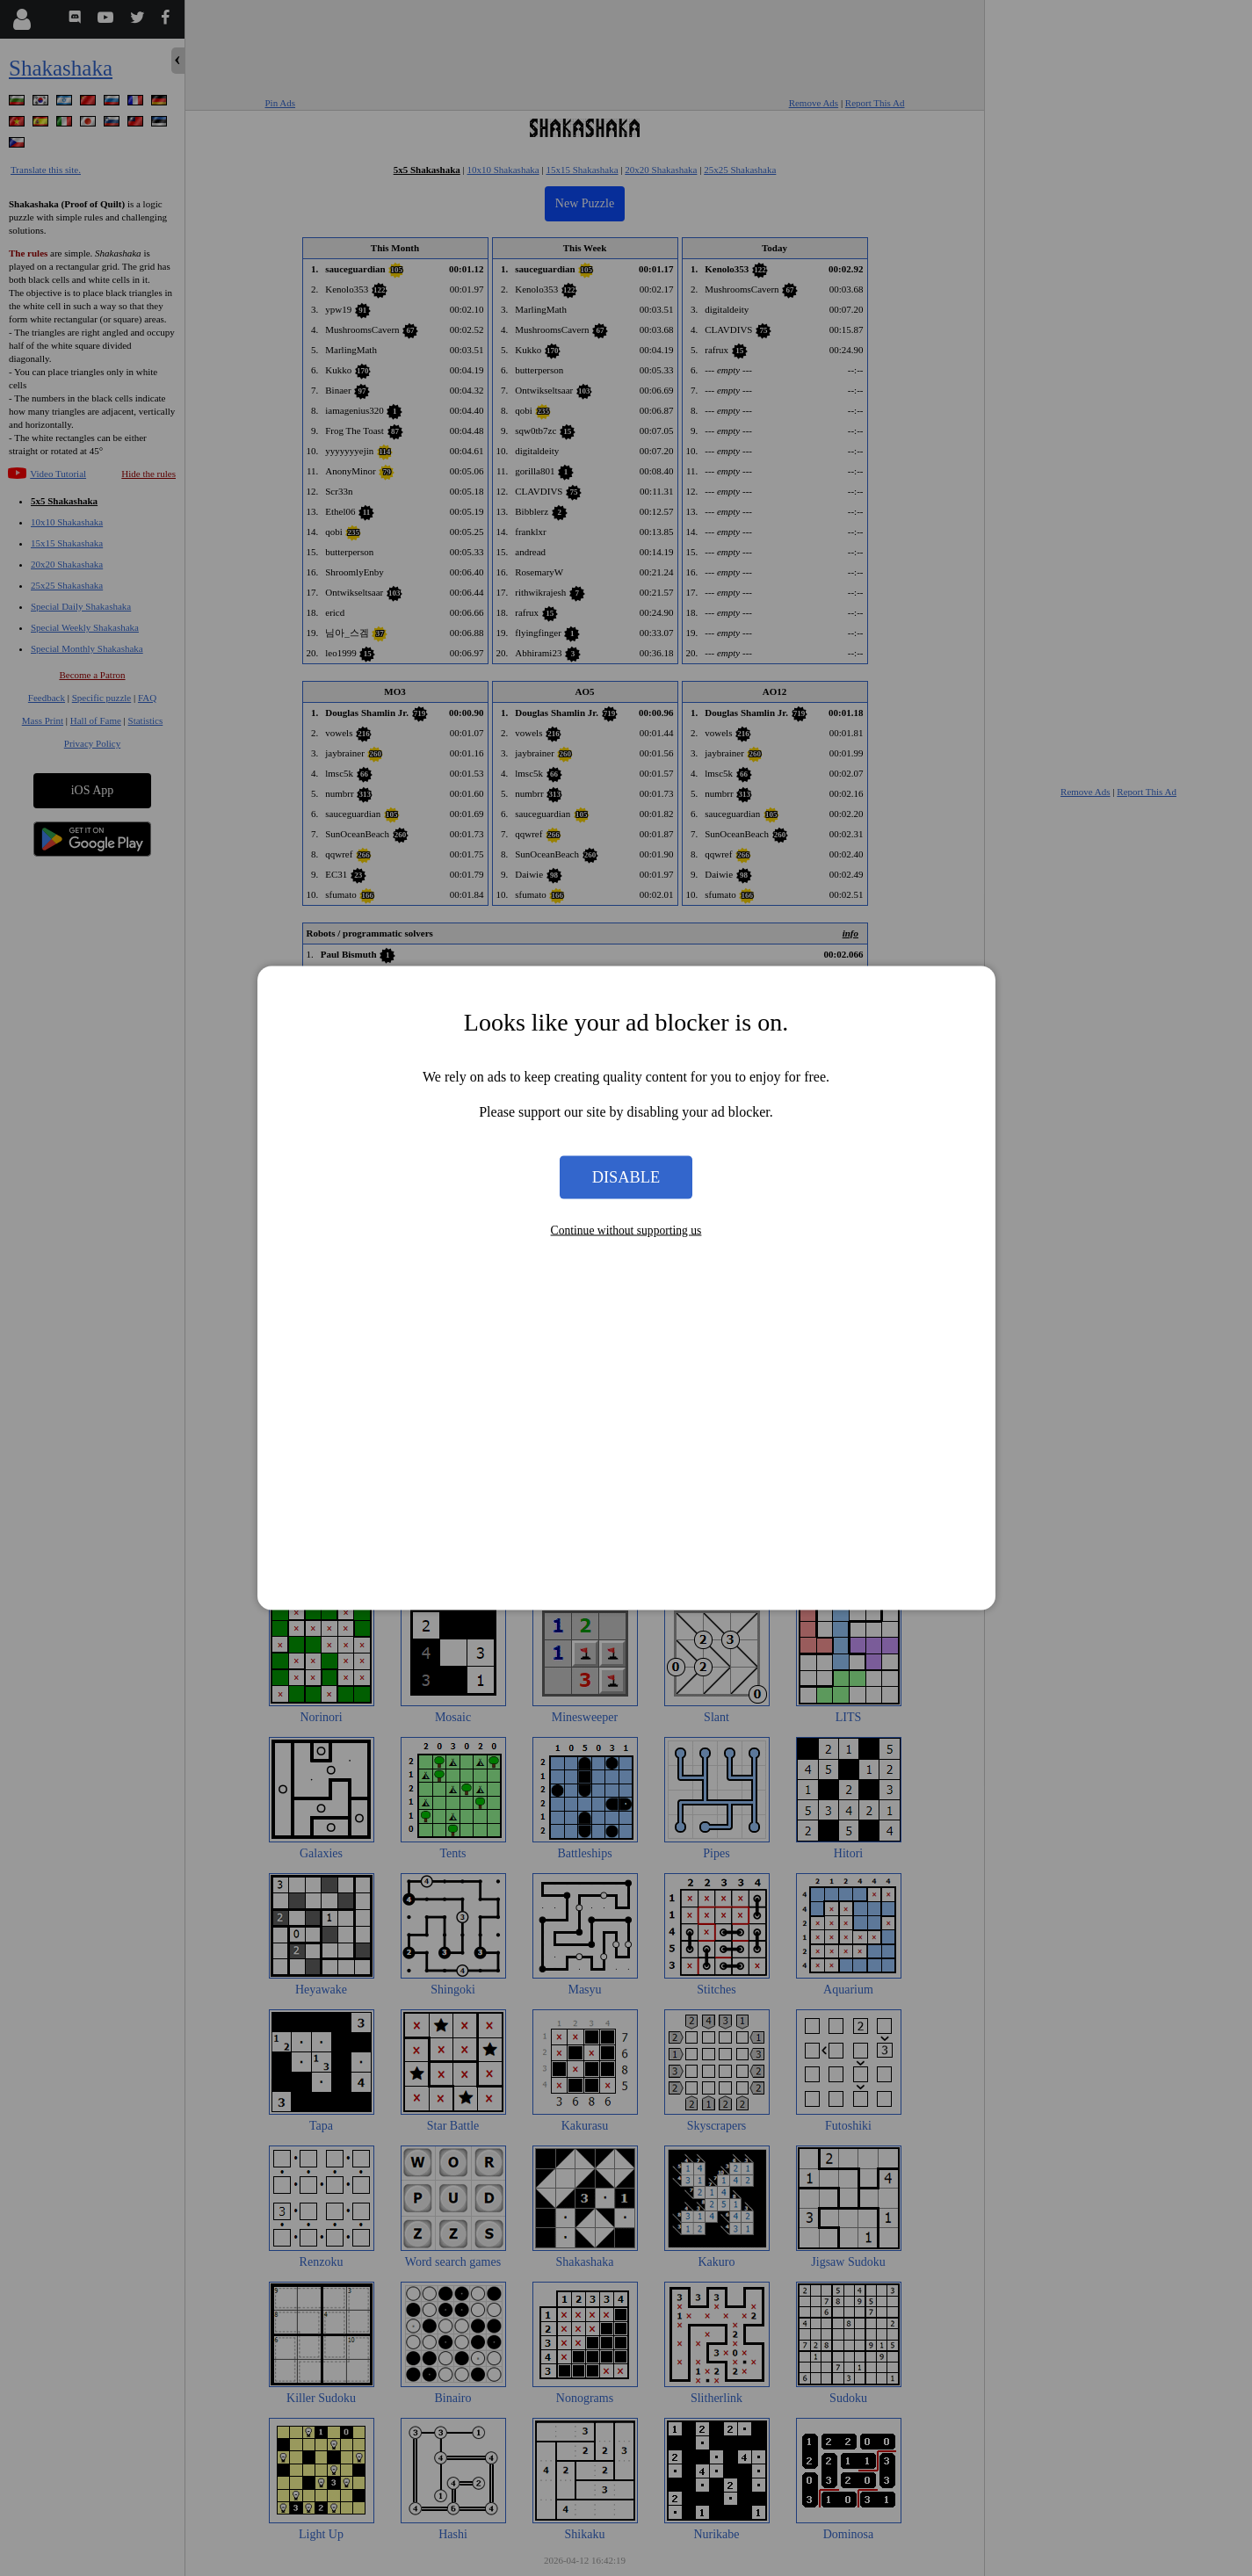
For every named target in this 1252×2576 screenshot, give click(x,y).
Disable (626, 1176)
